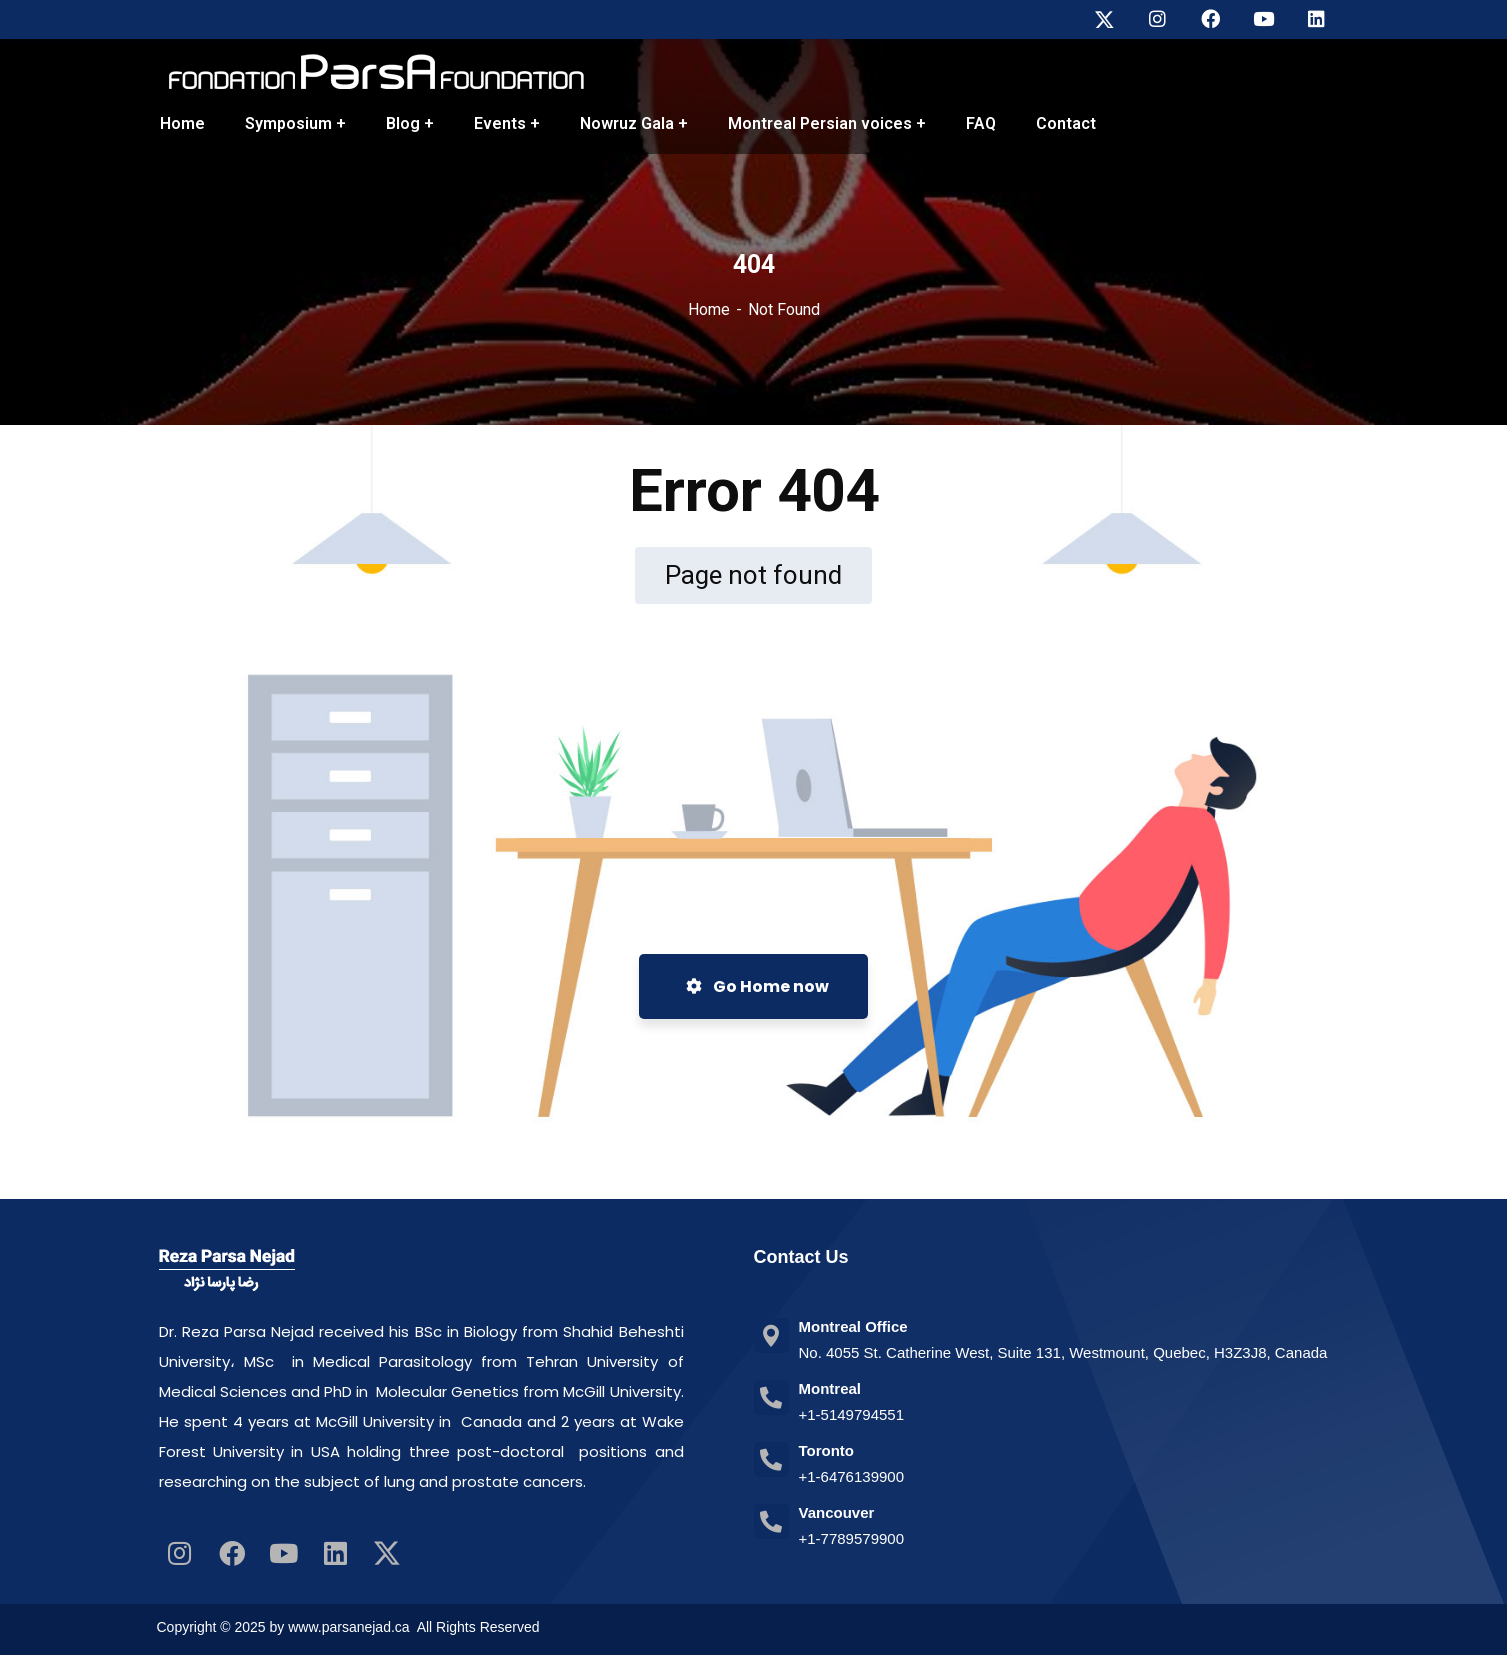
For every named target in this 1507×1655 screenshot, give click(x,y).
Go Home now (757, 986)
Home (709, 309)
